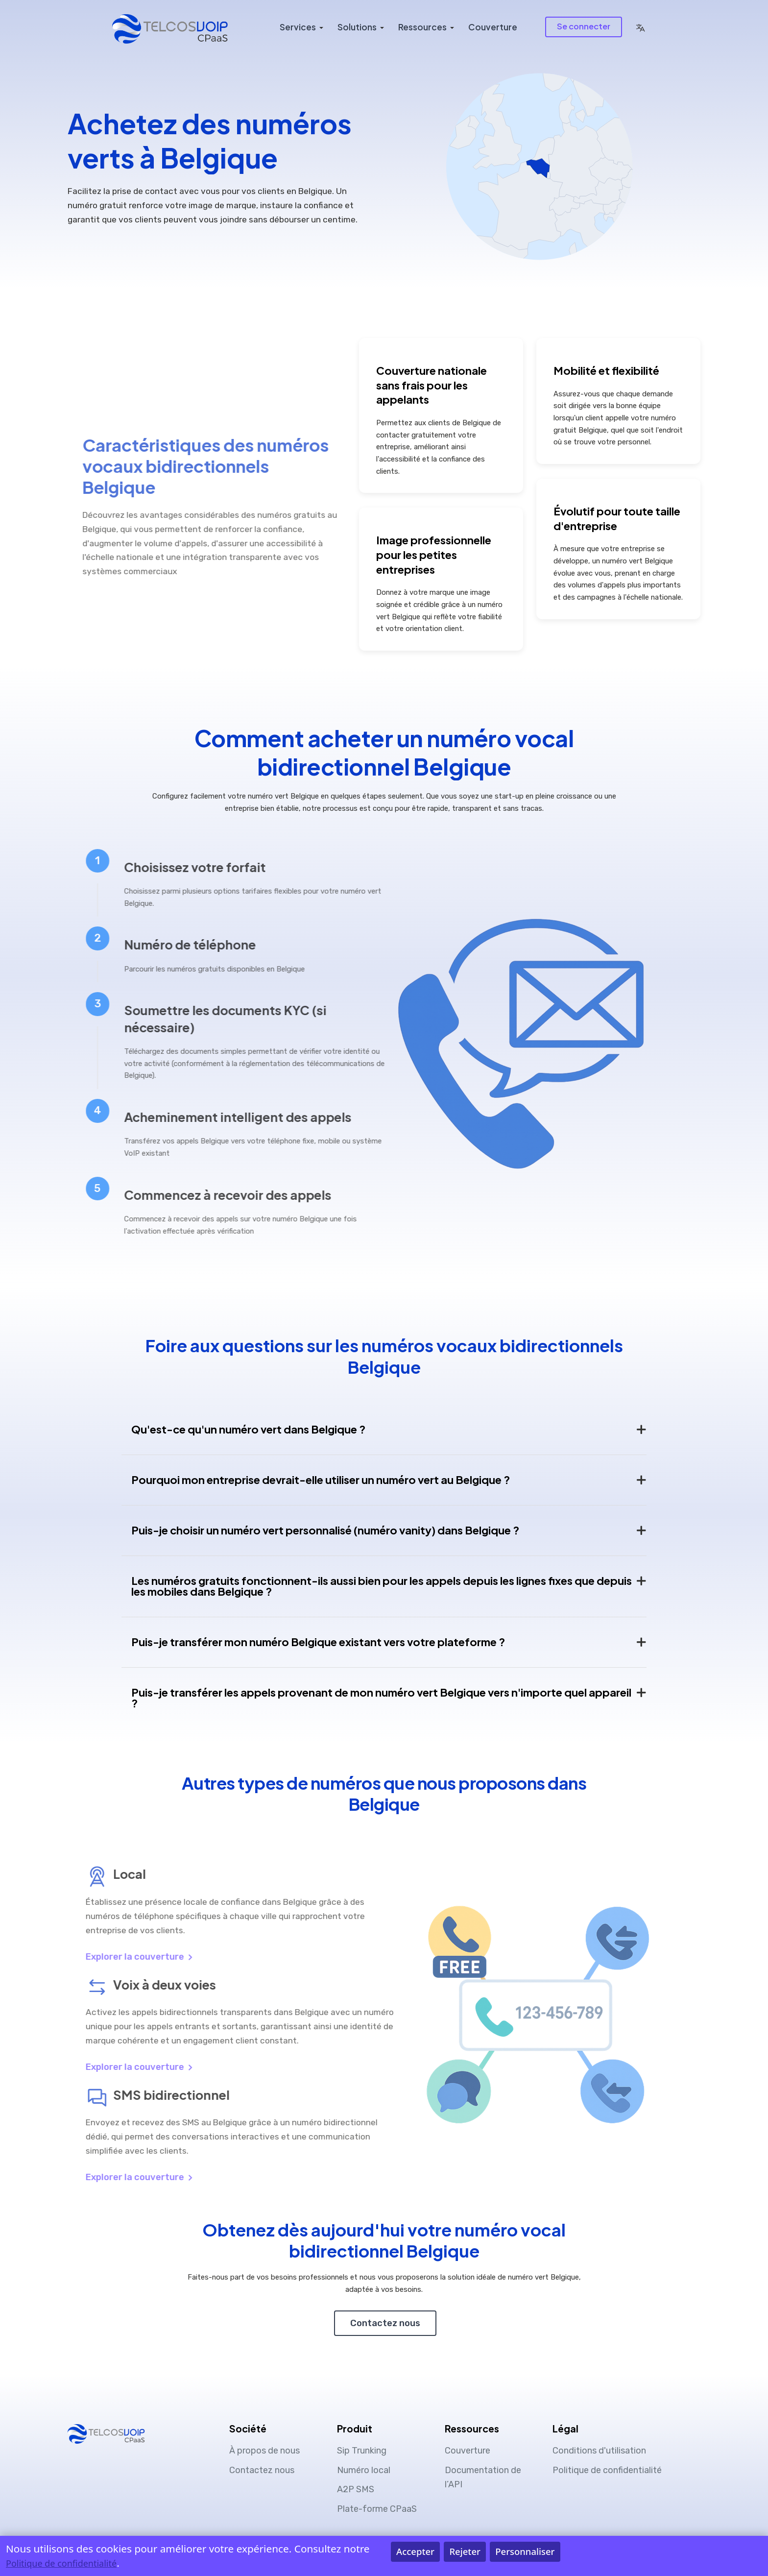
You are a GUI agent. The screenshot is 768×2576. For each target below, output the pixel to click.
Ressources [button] (422, 27)
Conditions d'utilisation (599, 2450)
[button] (640, 27)
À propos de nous (264, 2450)
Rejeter (464, 2551)
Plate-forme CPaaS (377, 2508)
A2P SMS (355, 2489)
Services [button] (298, 27)
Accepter (415, 2551)
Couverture (492, 27)
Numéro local (363, 2470)
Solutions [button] (357, 27)
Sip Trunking (361, 2450)
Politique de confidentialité (607, 2470)
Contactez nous (385, 2323)
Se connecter (583, 26)
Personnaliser (524, 2551)
